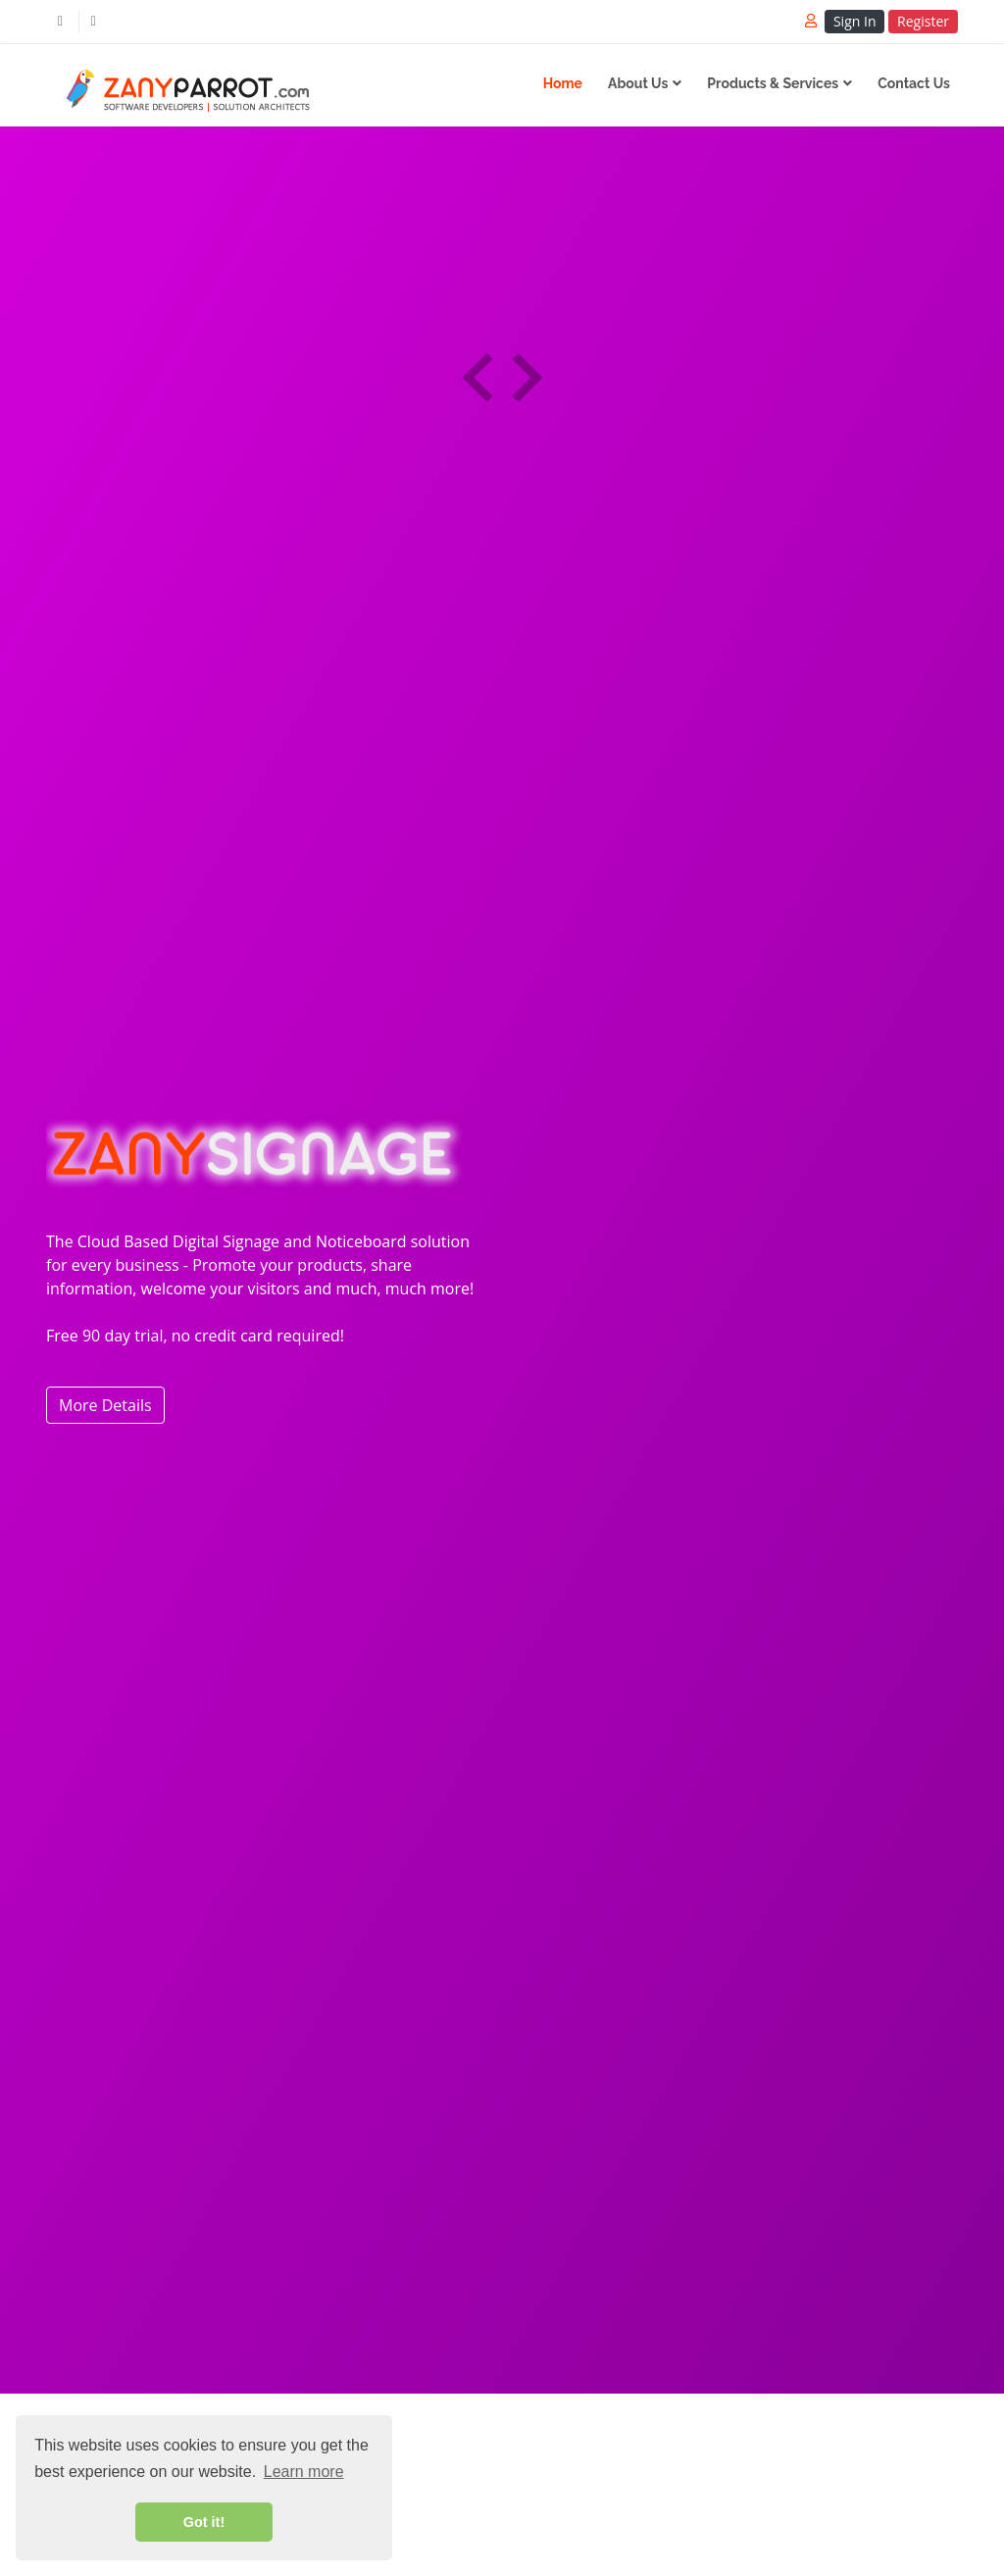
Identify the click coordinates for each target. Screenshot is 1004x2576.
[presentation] (477, 377)
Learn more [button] (304, 2471)
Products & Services (772, 83)
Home (562, 83)
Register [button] (923, 21)
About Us (638, 83)
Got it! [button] (204, 2522)
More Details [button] (105, 1405)
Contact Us (914, 83)
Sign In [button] (855, 21)
